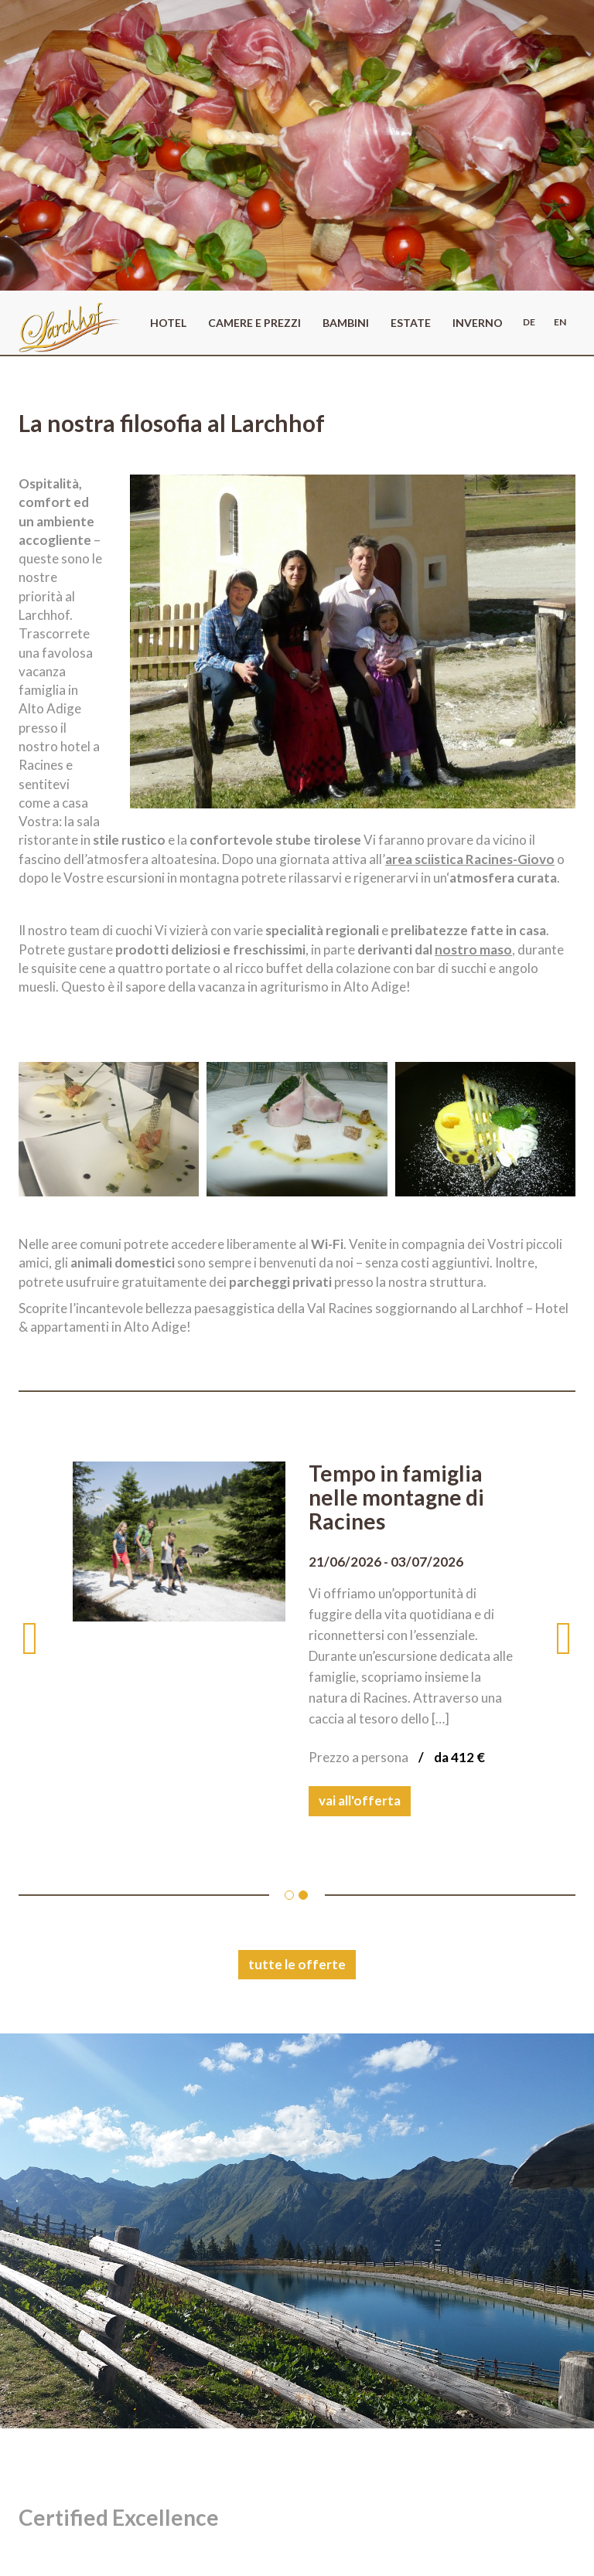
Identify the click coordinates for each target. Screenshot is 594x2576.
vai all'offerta (360, 1800)
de (529, 322)
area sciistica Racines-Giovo (470, 859)
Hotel (168, 322)
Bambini (346, 322)
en (560, 322)
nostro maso (473, 949)
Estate (411, 322)
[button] (46, 1638)
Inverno (477, 322)
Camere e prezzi (254, 322)
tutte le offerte (297, 1964)
